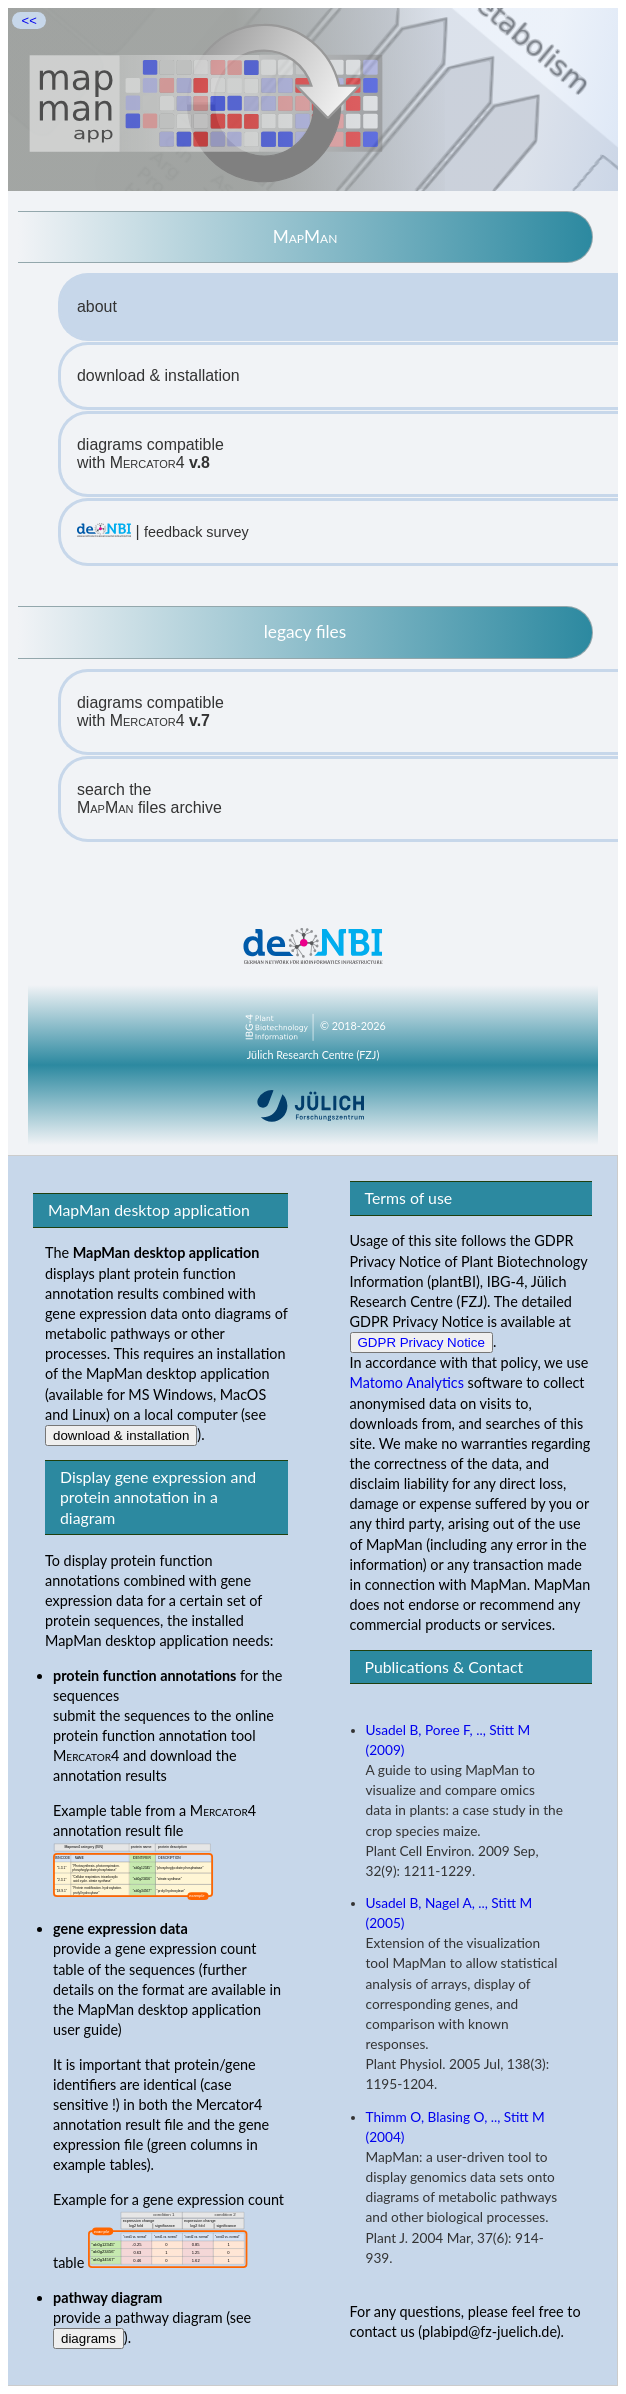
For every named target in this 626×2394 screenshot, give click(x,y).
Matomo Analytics (407, 1382)
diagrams (88, 2338)
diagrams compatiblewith (150, 453)
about (97, 306)
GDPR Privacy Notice (421, 1342)
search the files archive (149, 798)
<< (29, 20)
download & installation (158, 375)
